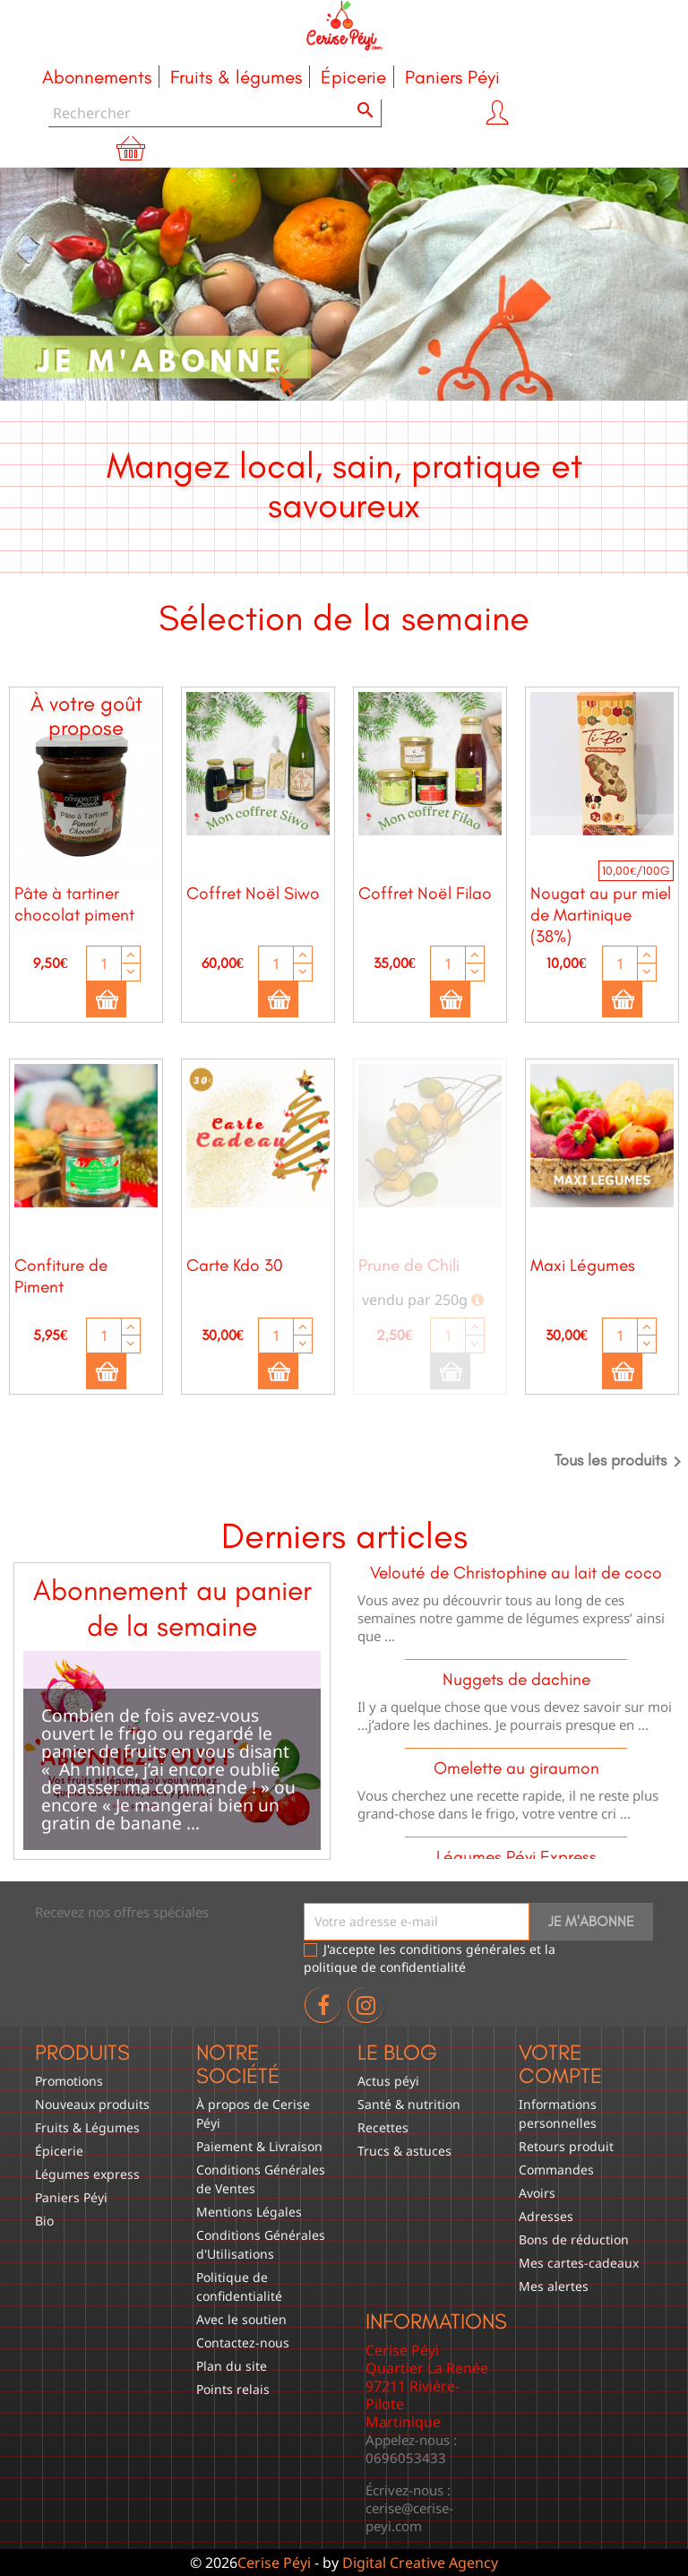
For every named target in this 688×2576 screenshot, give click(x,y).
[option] (344, 284)
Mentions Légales (249, 2211)
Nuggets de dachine (516, 1679)
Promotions (69, 2080)
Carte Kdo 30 (234, 1265)
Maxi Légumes (582, 1265)
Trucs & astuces (404, 2150)
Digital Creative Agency (420, 2562)
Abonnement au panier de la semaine (172, 1608)
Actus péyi (388, 2080)
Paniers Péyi (71, 2197)
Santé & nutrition (408, 2104)
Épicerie (59, 2150)
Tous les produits (621, 1462)
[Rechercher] (215, 113)
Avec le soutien (241, 2319)
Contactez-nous (242, 2342)
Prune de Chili (409, 1265)
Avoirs (537, 2192)
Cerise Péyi (274, 2562)
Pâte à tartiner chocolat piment (74, 904)
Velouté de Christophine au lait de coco (516, 1572)
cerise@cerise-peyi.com (409, 2517)
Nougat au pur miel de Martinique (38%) (600, 915)
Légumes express (87, 2174)
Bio (44, 2220)
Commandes (556, 2169)
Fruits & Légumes (87, 2127)
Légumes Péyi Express (516, 1856)
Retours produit (566, 2146)
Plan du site (231, 2365)
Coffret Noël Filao (425, 893)
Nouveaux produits (92, 2104)
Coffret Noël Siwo (253, 893)
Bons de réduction (574, 2239)
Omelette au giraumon (516, 1768)
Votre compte (560, 2063)
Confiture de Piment (61, 1276)
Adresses (546, 2216)
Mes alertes (554, 2286)
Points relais (233, 2389)
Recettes (382, 2127)
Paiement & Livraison (259, 2146)
